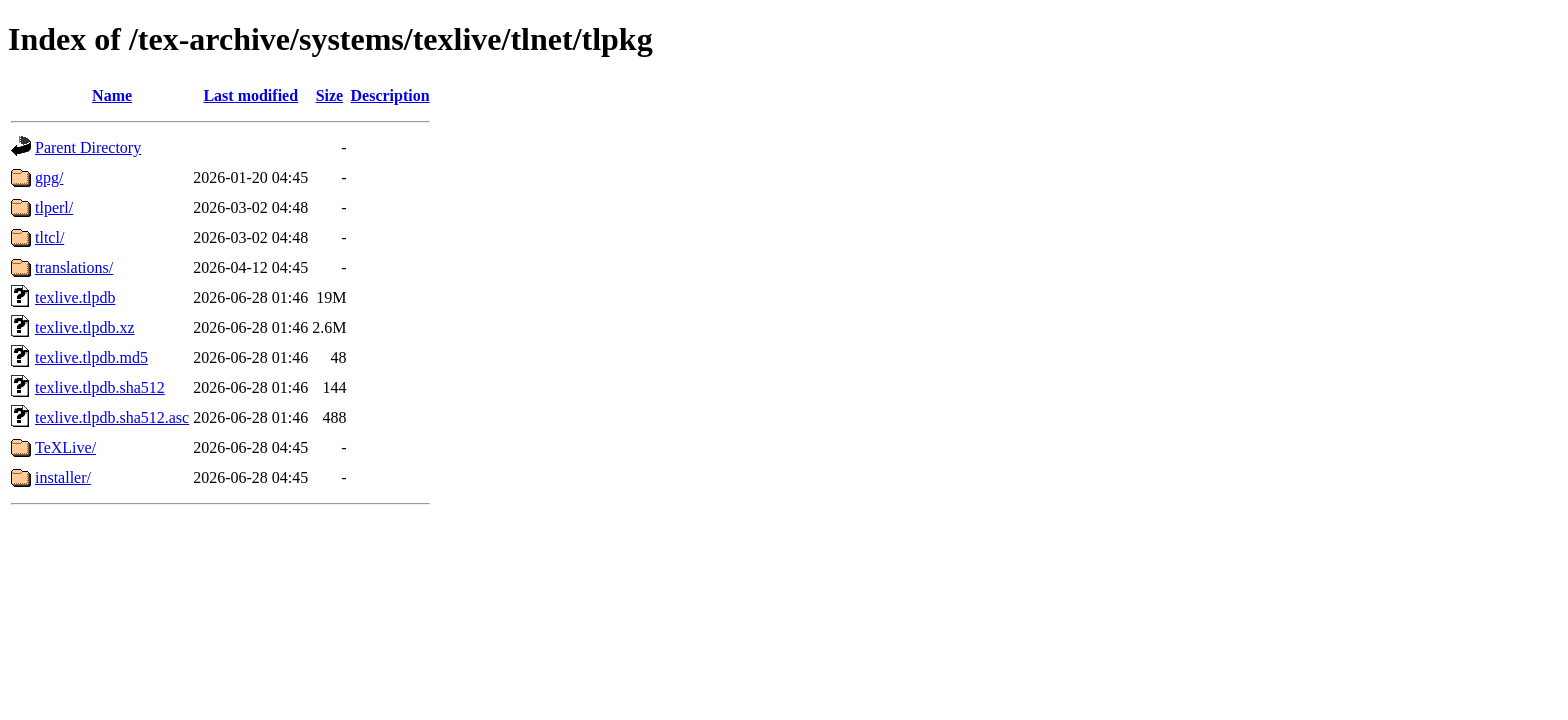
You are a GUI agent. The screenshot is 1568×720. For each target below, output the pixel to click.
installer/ (63, 477)
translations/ (74, 267)
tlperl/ (54, 207)
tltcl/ (49, 237)
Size (330, 95)
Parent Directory (88, 147)
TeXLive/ (65, 447)
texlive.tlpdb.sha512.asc (112, 417)
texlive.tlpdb (75, 297)
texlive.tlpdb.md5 (91, 357)
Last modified (250, 95)
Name (112, 95)
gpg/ (49, 177)
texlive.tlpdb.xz (85, 327)
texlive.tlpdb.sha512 (100, 387)
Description (390, 95)
